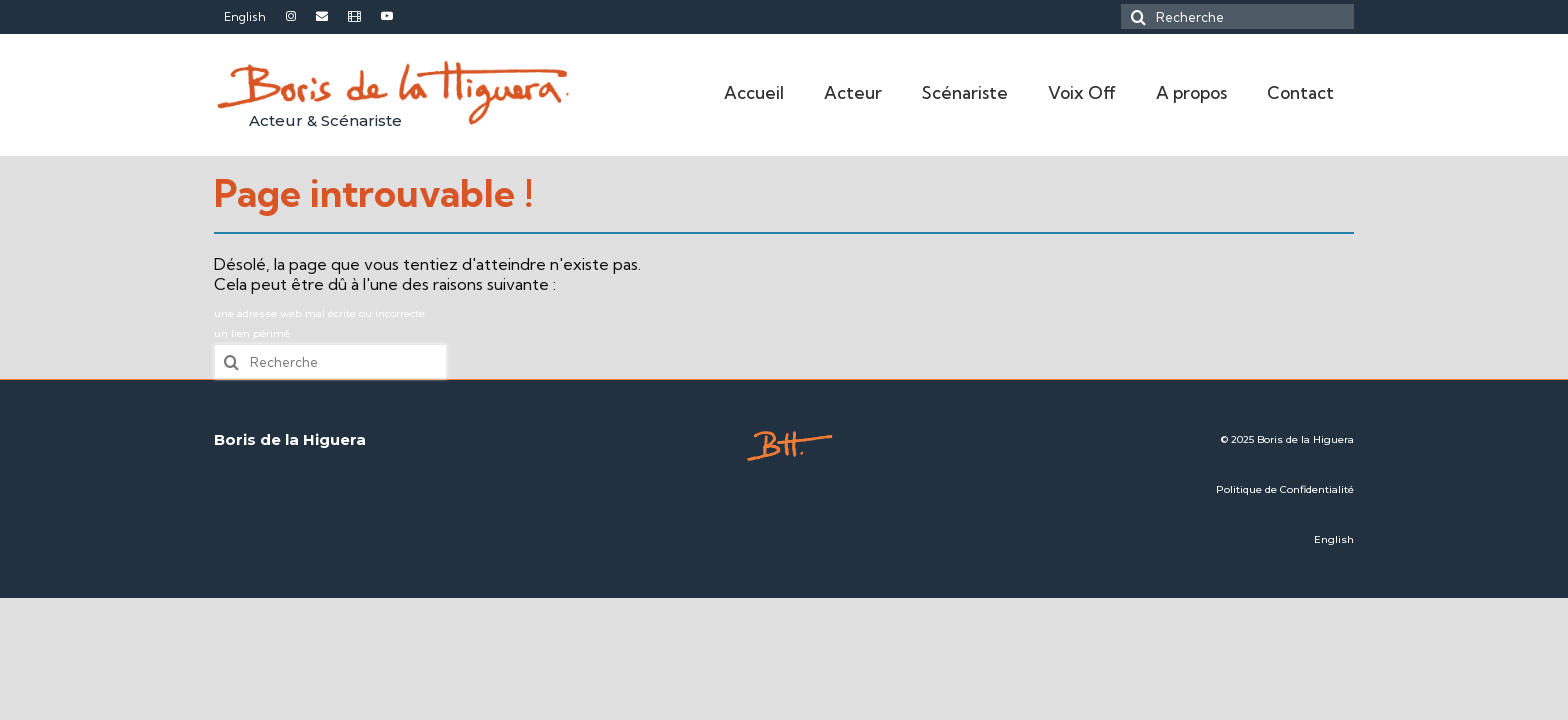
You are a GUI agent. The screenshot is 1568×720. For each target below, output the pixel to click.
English (1334, 539)
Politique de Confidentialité (1285, 489)
